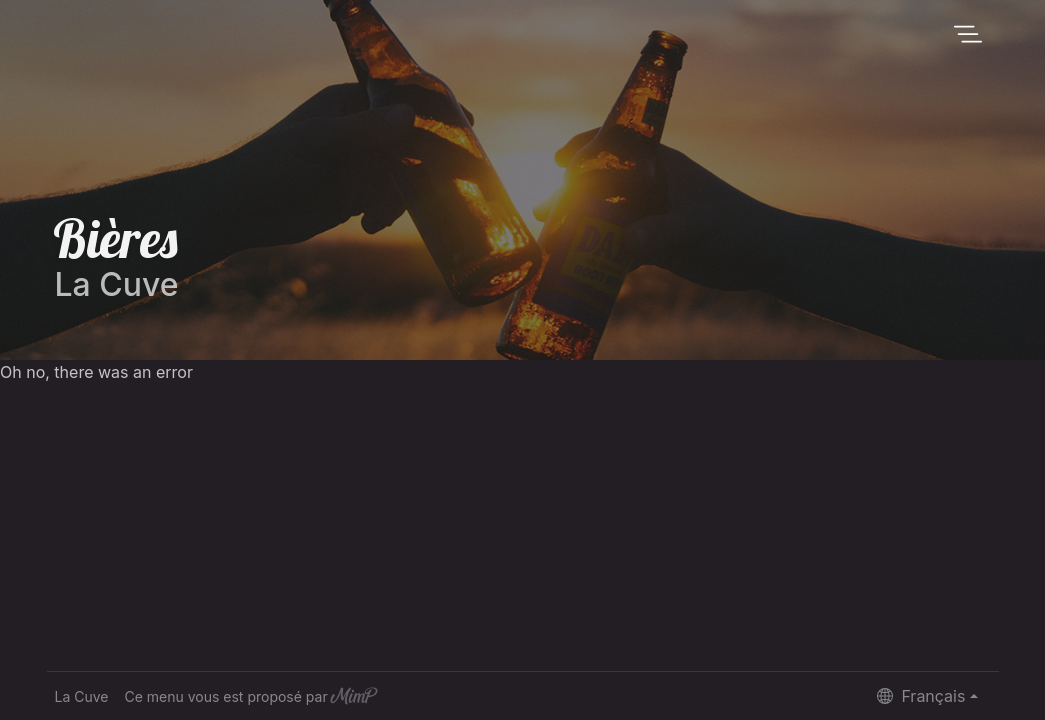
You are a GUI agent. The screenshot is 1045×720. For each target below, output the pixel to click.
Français (921, 696)
